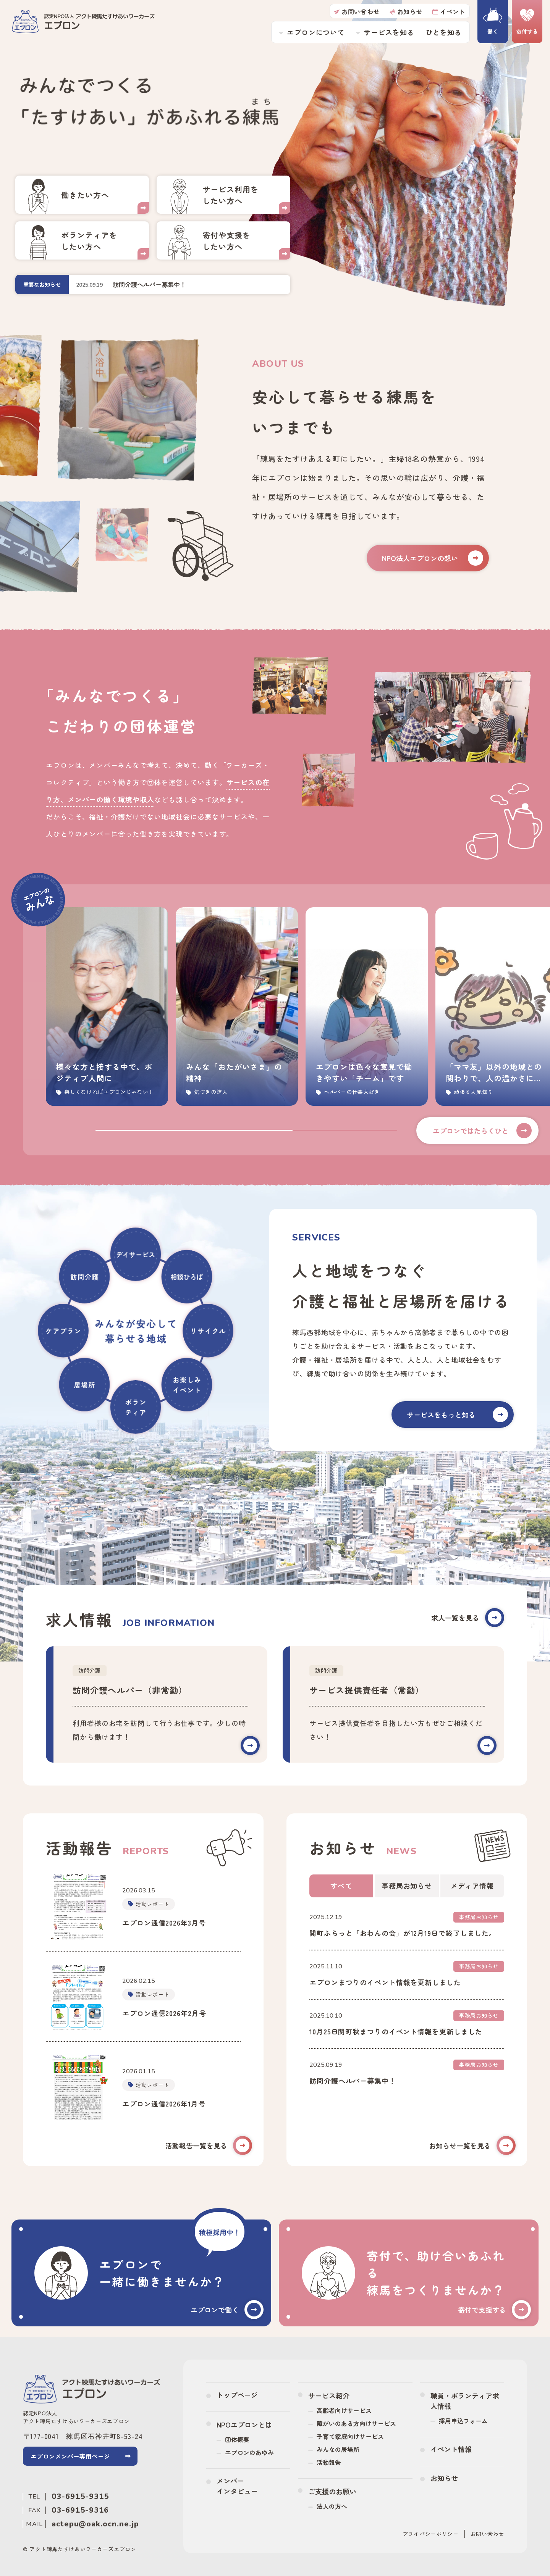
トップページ (237, 2395)
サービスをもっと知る (457, 1414)
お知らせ (406, 11)
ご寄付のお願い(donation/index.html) (223, 240)
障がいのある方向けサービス (356, 2423)
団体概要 (237, 2439)
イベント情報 (451, 2449)
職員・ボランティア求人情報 (464, 2401)
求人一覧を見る (467, 1618)
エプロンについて (316, 32)
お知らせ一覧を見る (472, 2145)
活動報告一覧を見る (208, 2145)
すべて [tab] (341, 1885)
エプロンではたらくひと (482, 1130)
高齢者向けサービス (344, 2410)
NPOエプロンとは (244, 2424)
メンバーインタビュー (237, 2486)
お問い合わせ (357, 11)
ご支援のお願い (332, 2491)
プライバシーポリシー (431, 2533)
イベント (449, 11)
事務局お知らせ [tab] (407, 1885)
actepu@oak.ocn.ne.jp (95, 2524)
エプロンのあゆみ (249, 2452)
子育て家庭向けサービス (350, 2436)
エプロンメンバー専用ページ (70, 2456)
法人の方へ (332, 2506)
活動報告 (329, 2462)
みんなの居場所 (338, 2449)
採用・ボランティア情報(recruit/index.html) (82, 195)
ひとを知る (444, 32)
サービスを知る (389, 32)
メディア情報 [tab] (472, 1885)
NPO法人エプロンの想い (432, 558)
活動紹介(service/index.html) (223, 195)
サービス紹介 (328, 2395)
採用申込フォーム (463, 2420)
